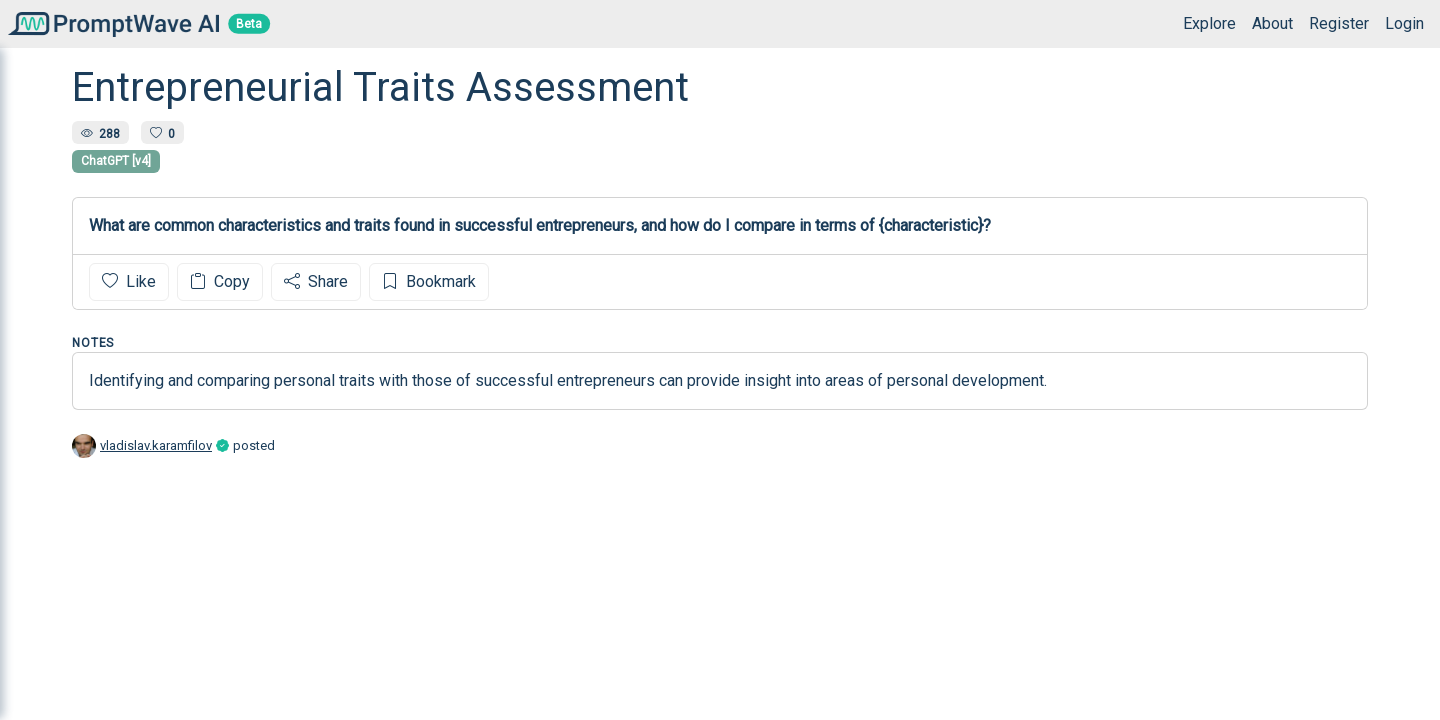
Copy (220, 281)
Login (1404, 23)
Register (1339, 23)
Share (316, 281)
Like (129, 281)
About (1272, 23)
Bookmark (429, 281)
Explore (1209, 23)
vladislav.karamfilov (156, 445)
